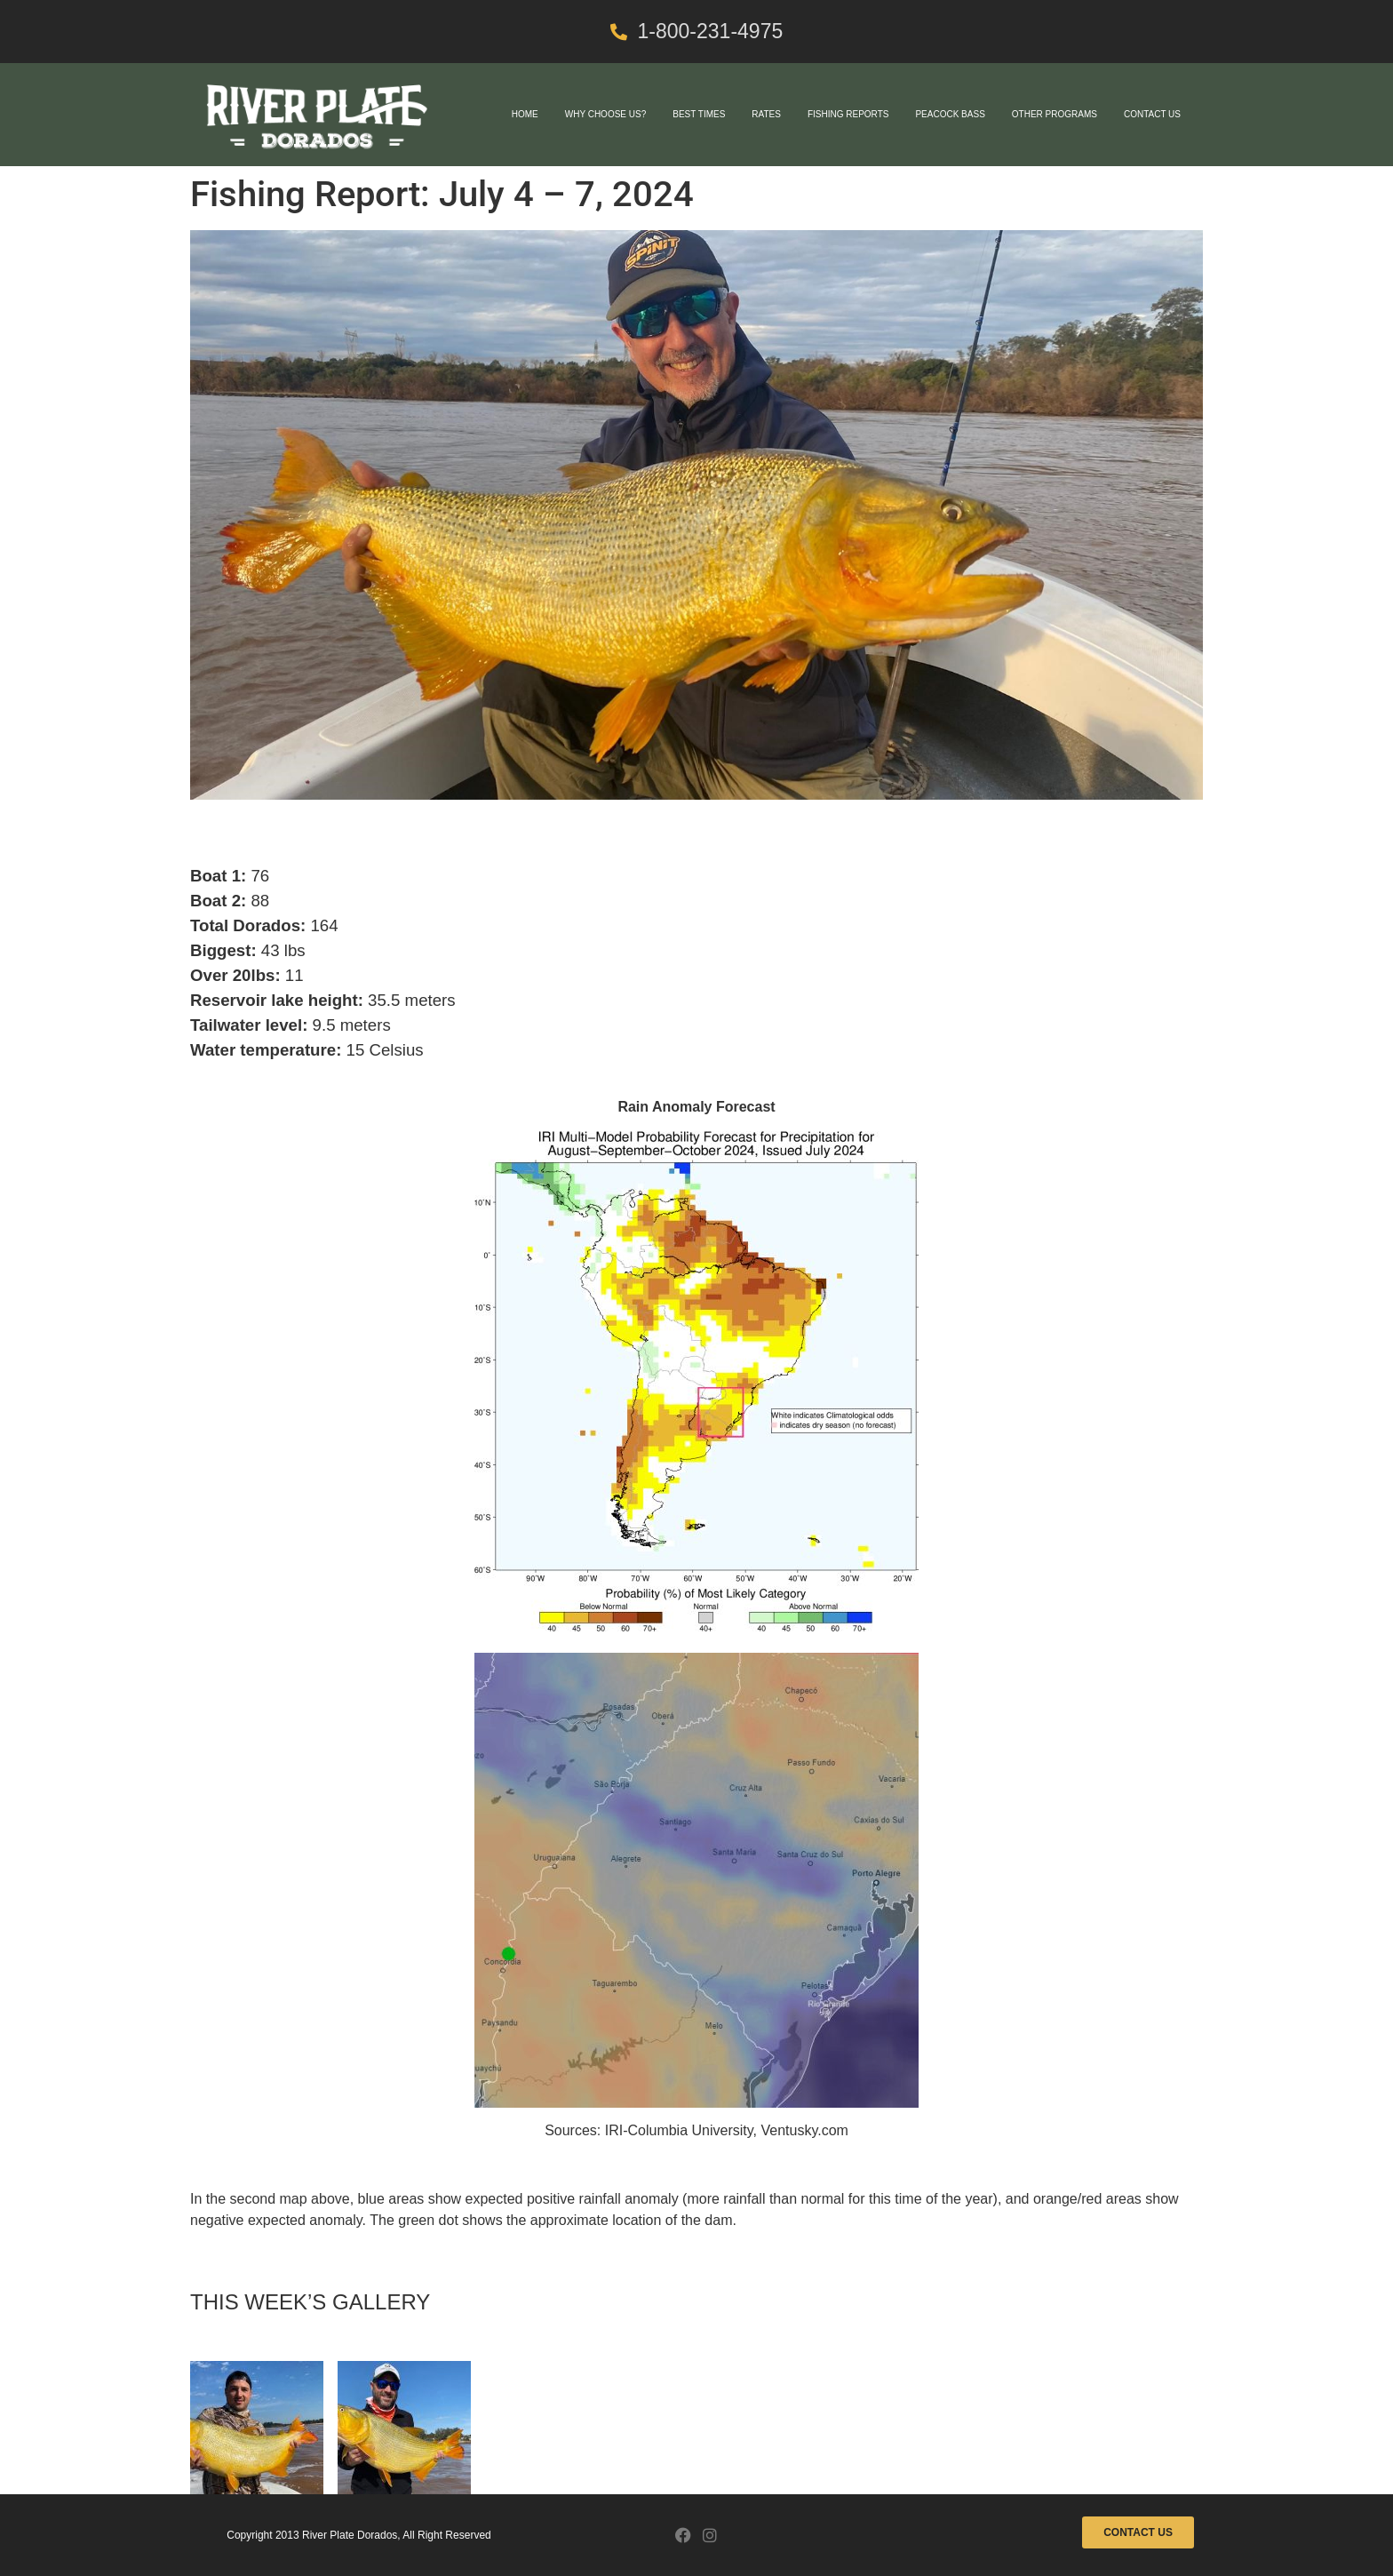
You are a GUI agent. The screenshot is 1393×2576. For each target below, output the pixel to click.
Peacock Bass (949, 114)
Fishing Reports (848, 114)
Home (525, 114)
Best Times (699, 114)
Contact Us (1152, 114)
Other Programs (1054, 114)
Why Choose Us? (606, 114)
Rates (766, 114)
